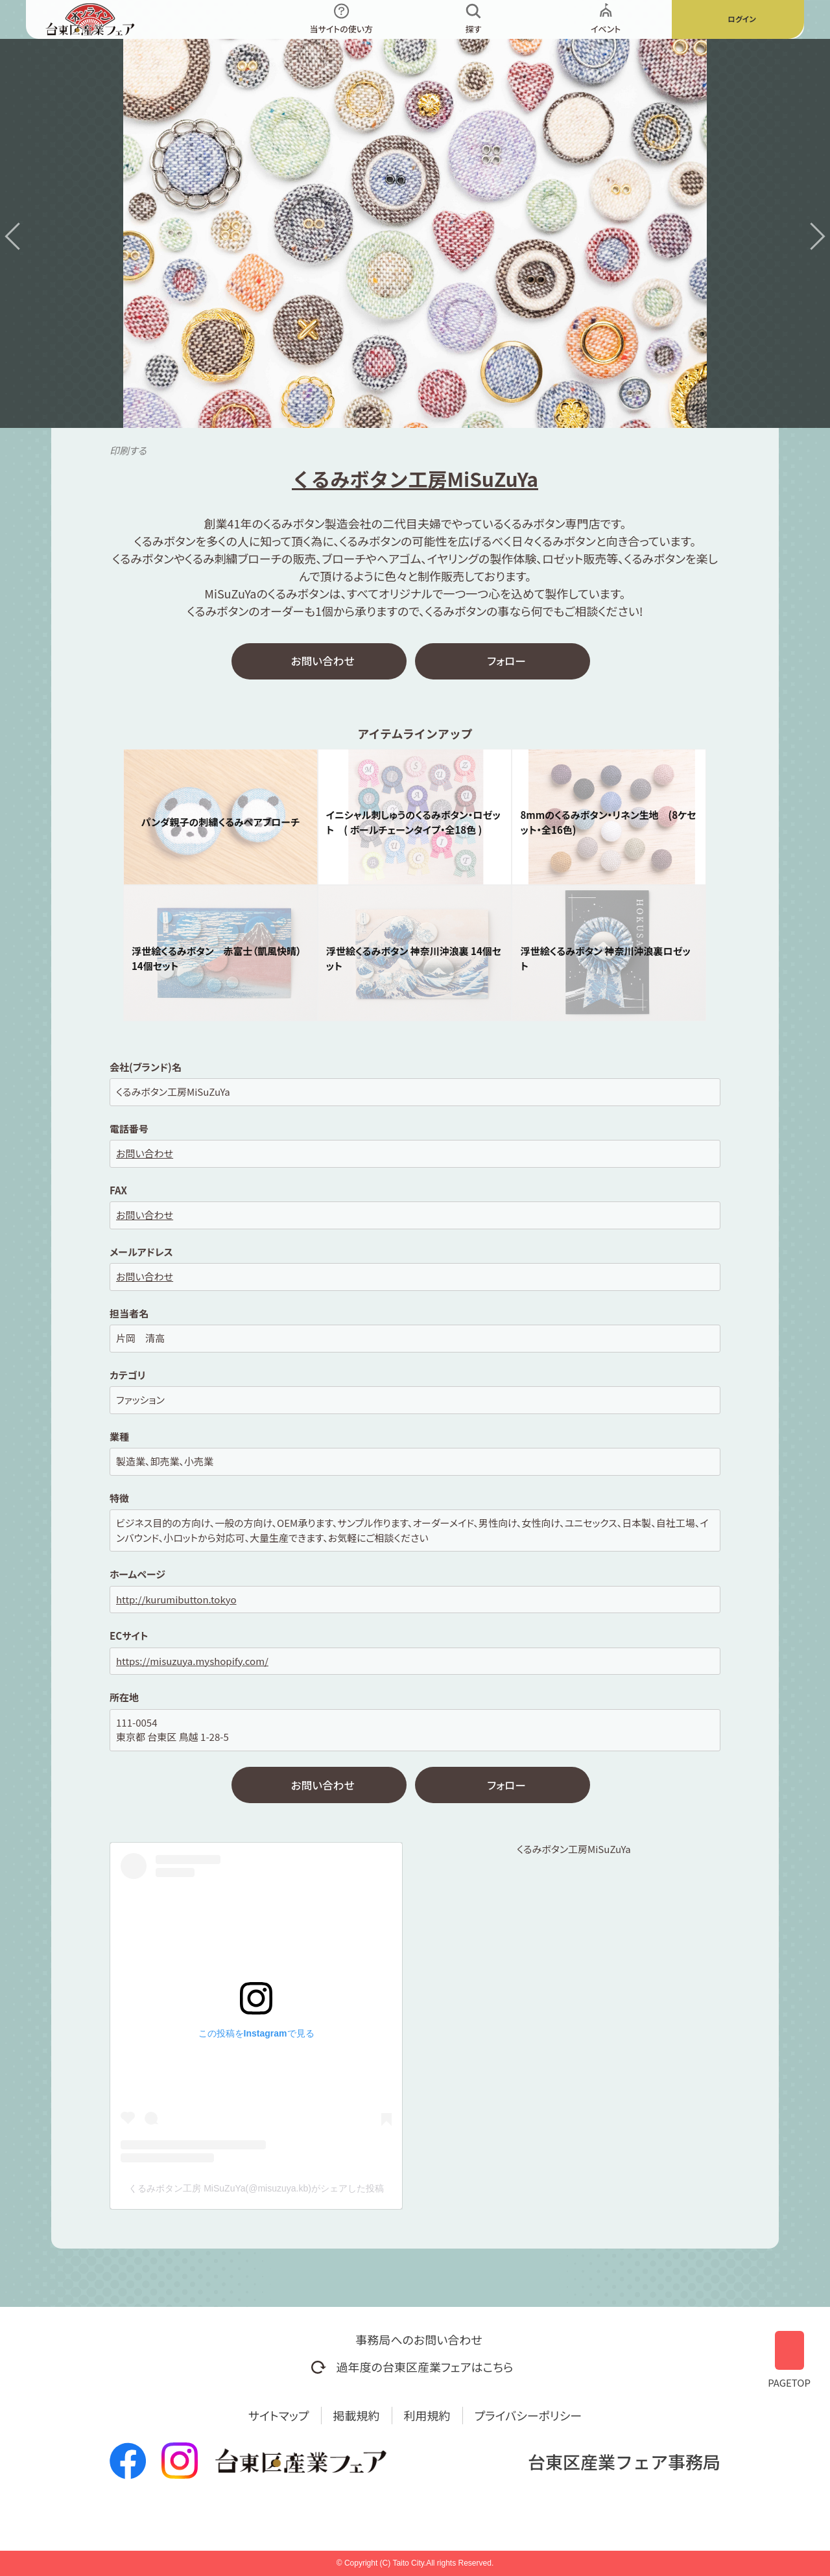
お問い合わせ (323, 662)
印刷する (128, 450)
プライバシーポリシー (528, 2415)
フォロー (506, 662)
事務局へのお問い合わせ (418, 2339)
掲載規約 (356, 2415)
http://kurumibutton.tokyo (176, 1601)
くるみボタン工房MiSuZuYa (574, 1853)
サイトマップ (278, 2415)
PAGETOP (789, 2355)
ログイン (741, 19)
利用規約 (427, 2415)
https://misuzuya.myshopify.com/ (192, 1663)
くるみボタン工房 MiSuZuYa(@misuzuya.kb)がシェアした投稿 (256, 2193)
